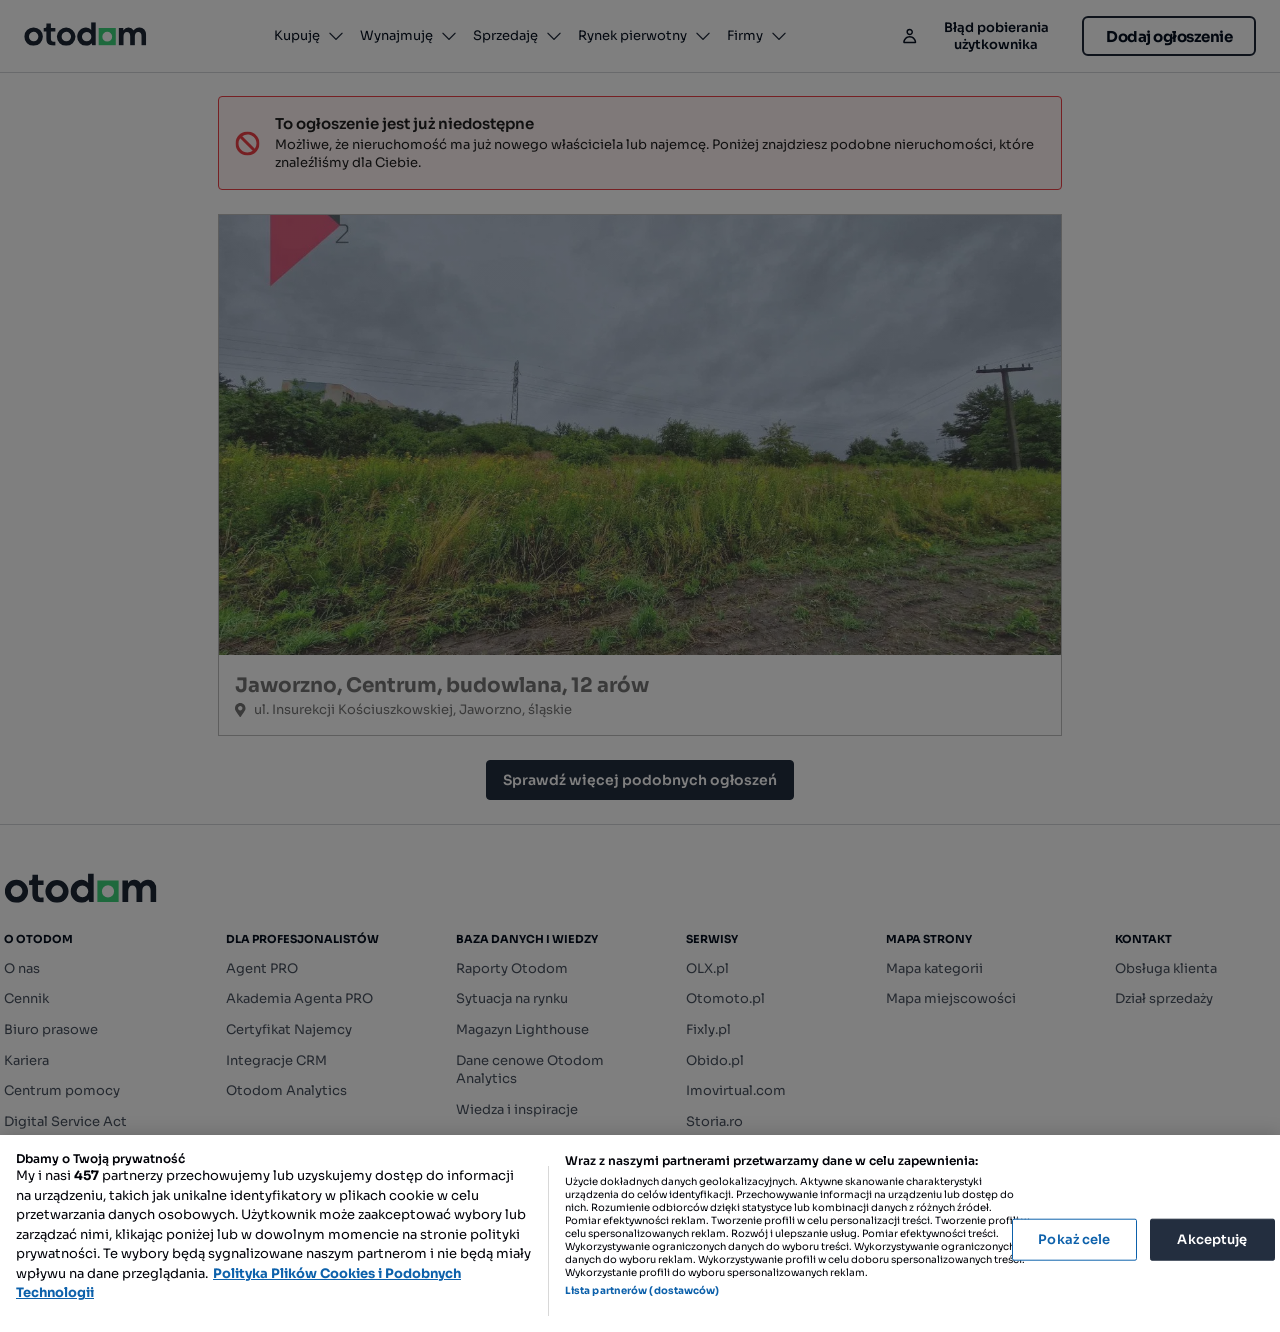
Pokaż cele (1074, 1239)
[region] (640, 1233)
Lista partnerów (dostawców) (642, 1290)
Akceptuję (1212, 1239)
